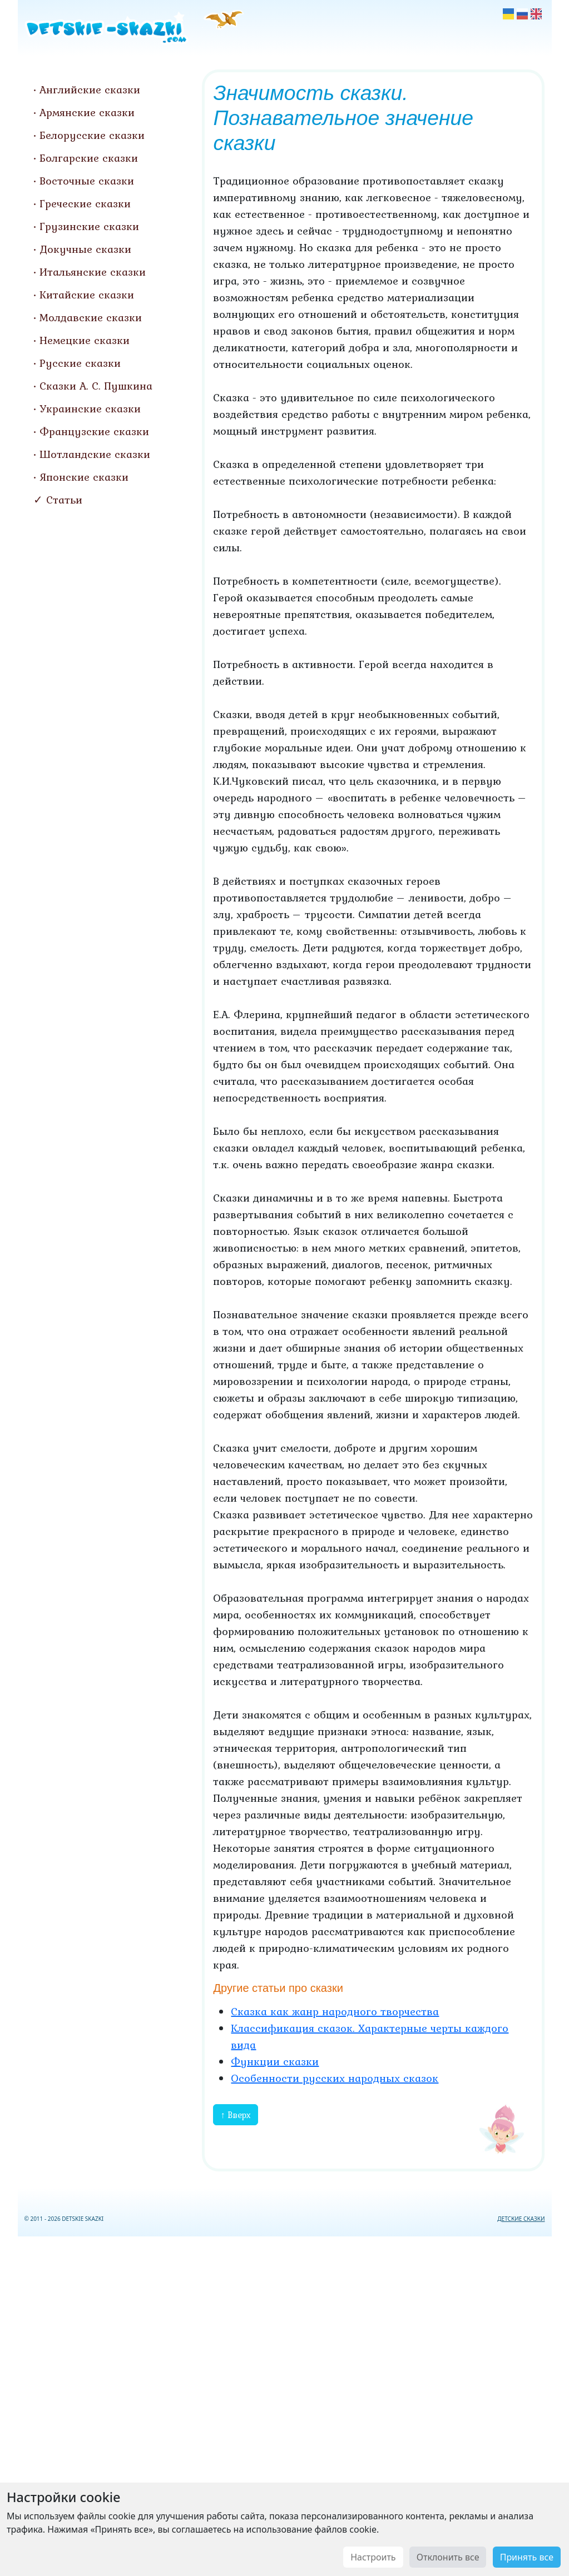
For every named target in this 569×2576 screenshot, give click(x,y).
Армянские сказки (87, 112)
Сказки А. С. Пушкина (95, 385)
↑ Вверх (235, 2114)
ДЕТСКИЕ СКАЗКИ (521, 2219)
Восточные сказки (86, 180)
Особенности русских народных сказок (334, 2078)
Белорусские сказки (92, 135)
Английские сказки (89, 89)
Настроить (372, 2557)
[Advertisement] (284, 2404)
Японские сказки (83, 477)
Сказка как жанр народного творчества (335, 2011)
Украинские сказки (90, 408)
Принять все (526, 2557)
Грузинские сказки (89, 226)
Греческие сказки (85, 203)
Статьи (64, 499)
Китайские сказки (86, 294)
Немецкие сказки (84, 340)
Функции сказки (275, 2061)
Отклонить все (448, 2557)
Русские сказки (80, 363)
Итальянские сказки (92, 271)
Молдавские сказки (90, 317)
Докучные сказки (85, 249)
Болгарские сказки (88, 158)
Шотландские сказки (94, 454)
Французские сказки (94, 431)
